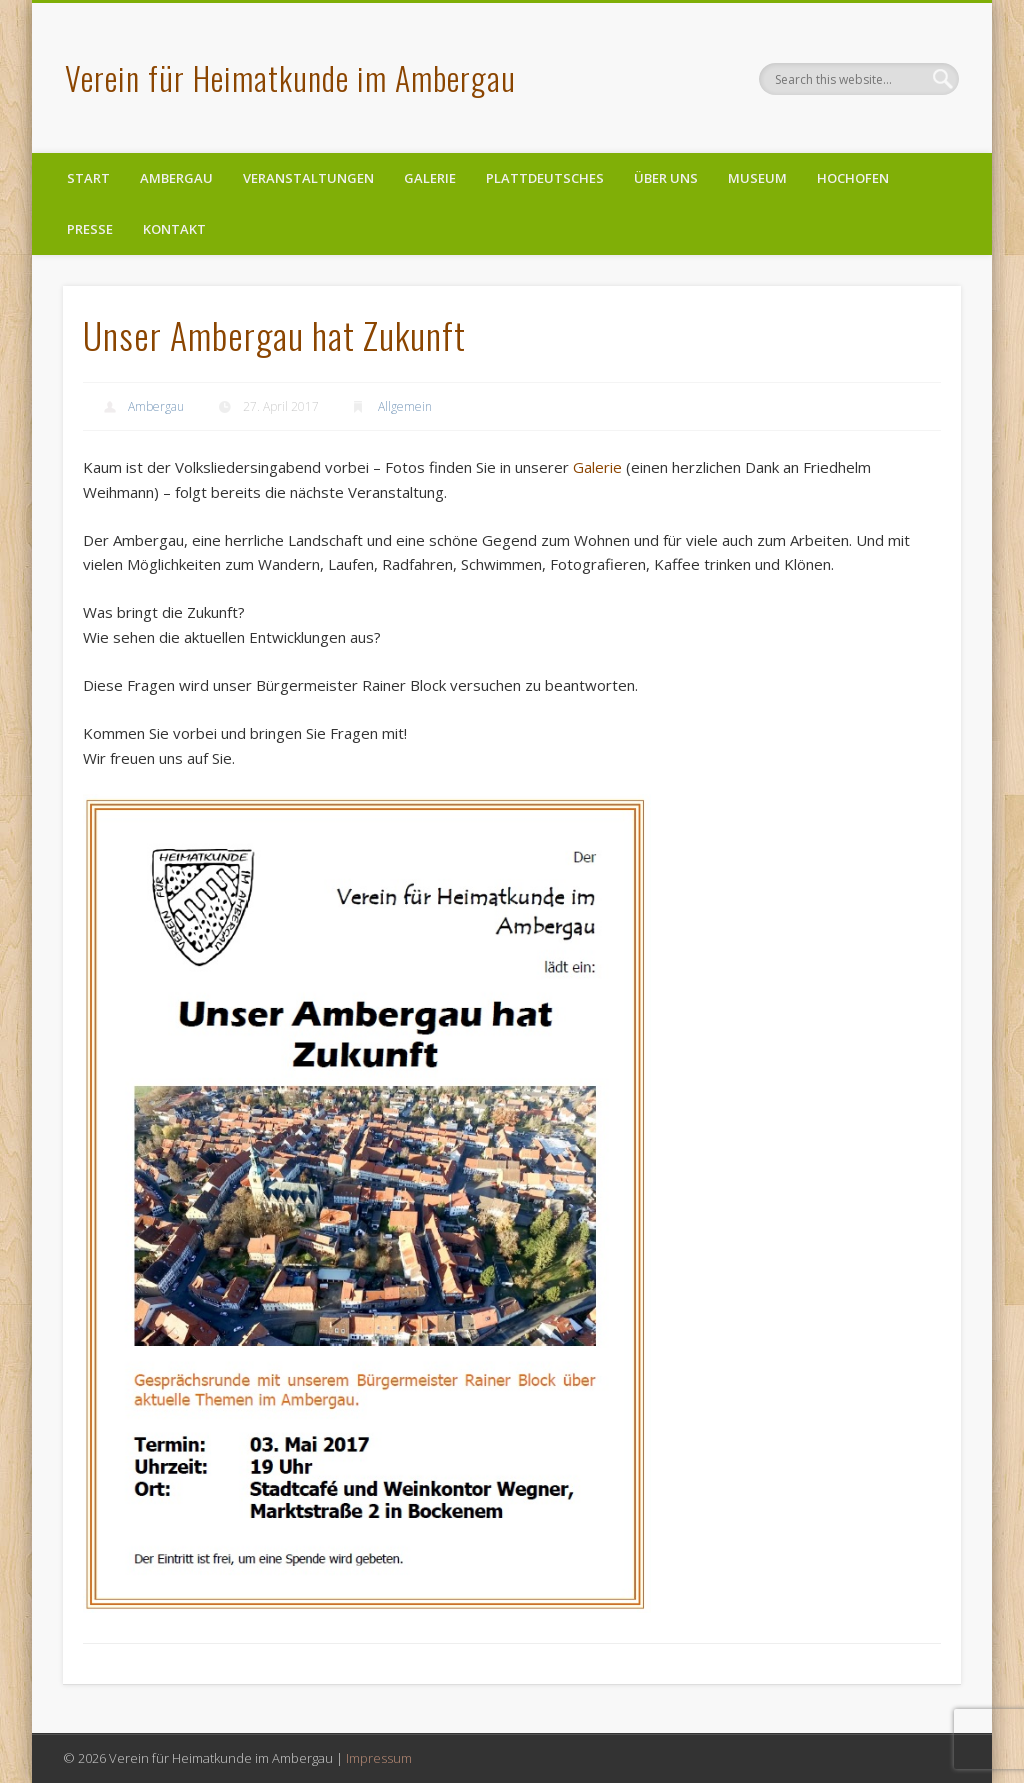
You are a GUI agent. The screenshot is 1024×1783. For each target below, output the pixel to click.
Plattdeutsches (545, 178)
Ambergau (176, 178)
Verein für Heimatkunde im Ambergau (290, 77)
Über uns (666, 178)
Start (88, 178)
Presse (90, 229)
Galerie (430, 178)
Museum (757, 178)
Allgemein (405, 406)
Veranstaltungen (308, 178)
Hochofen (853, 178)
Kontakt (174, 229)
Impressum (379, 1758)
